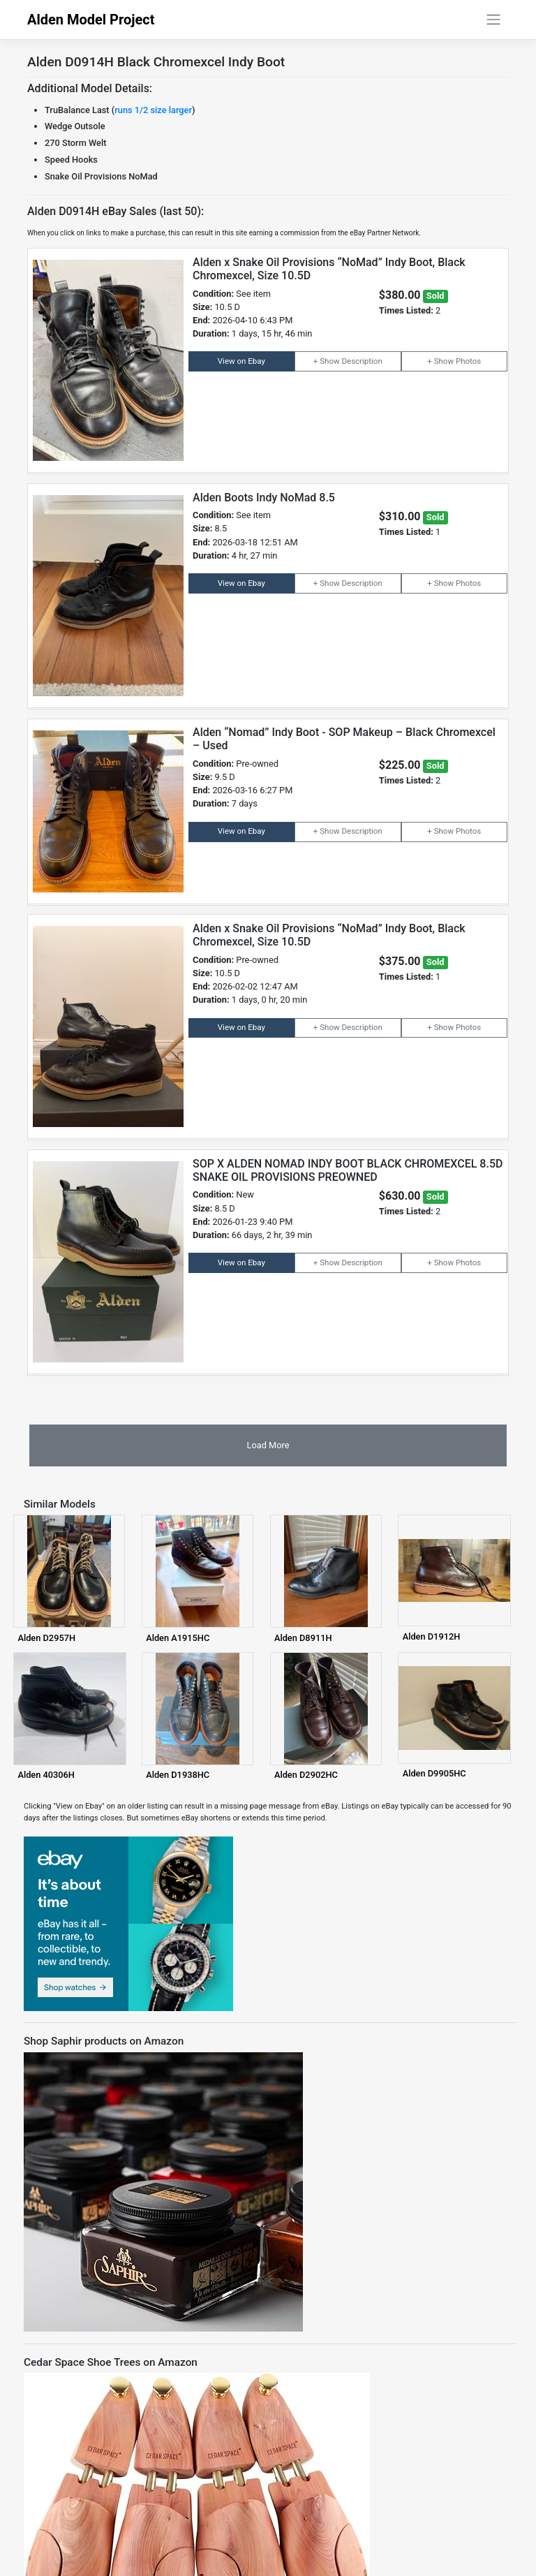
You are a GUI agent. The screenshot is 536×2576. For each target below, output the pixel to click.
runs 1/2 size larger (153, 110)
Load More (267, 1445)
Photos (468, 361)
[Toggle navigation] (494, 19)
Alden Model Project (91, 19)
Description (361, 361)
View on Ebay (241, 361)
